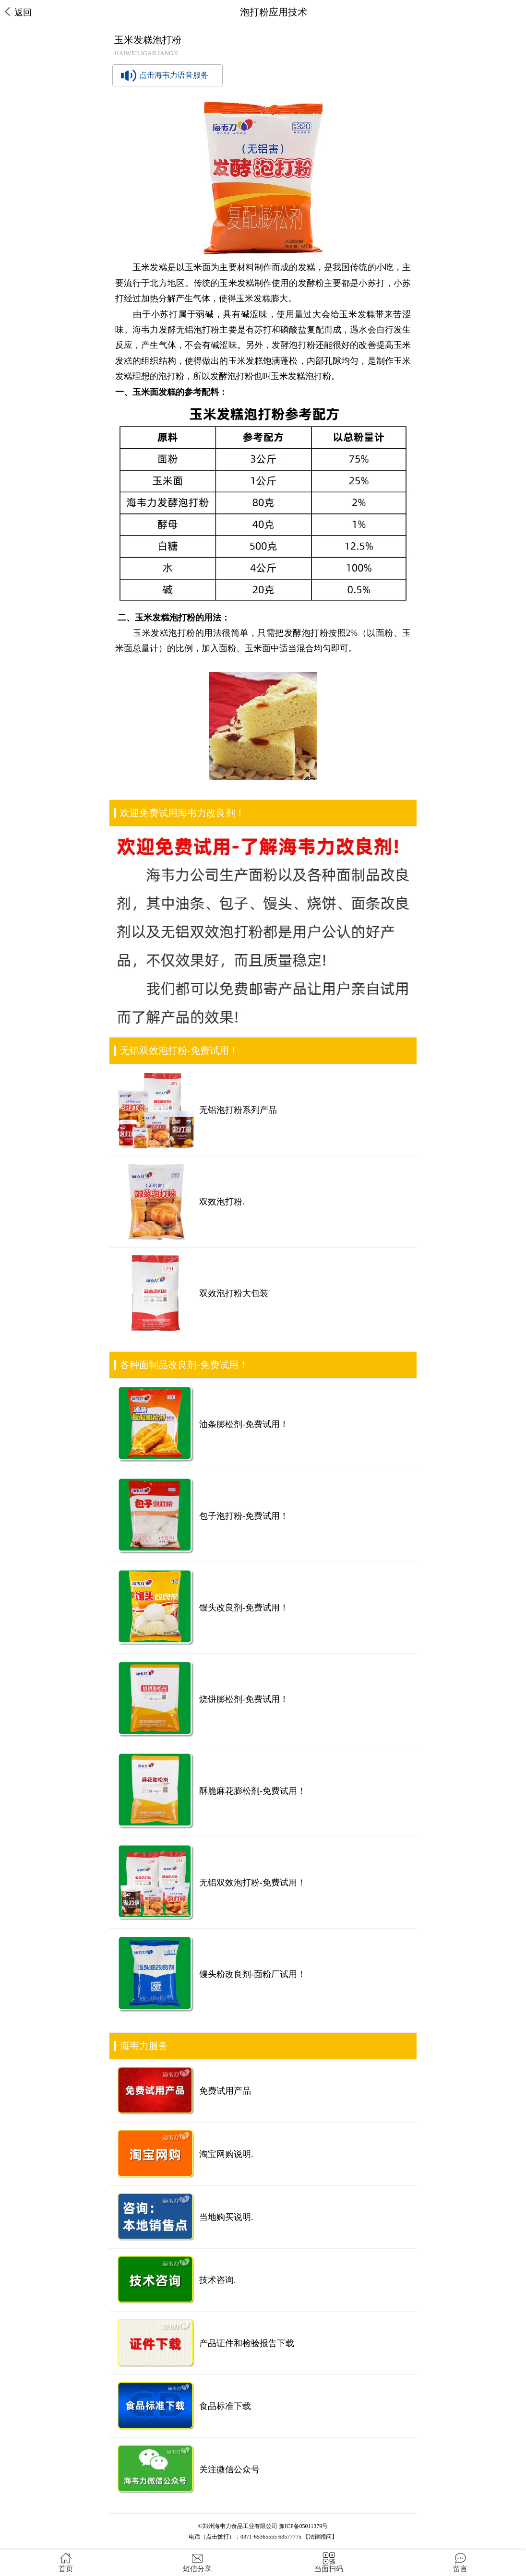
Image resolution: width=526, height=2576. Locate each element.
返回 (18, 12)
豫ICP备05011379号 (303, 2526)
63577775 (289, 2536)
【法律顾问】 (320, 2536)
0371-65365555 (258, 2536)
